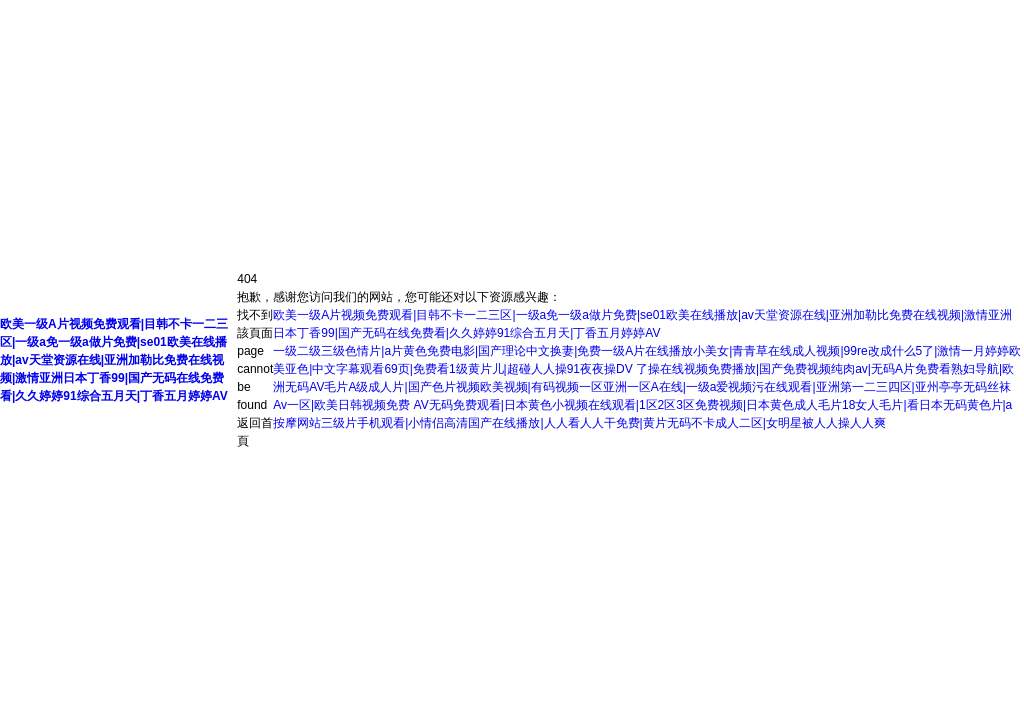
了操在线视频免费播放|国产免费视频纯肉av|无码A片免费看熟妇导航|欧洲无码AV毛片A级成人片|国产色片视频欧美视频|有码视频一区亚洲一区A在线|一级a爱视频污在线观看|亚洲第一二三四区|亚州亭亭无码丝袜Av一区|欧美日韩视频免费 (643, 387)
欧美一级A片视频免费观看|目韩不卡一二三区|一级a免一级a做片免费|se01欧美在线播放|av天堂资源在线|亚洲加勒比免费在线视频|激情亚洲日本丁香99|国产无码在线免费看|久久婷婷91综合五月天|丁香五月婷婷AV (114, 360)
